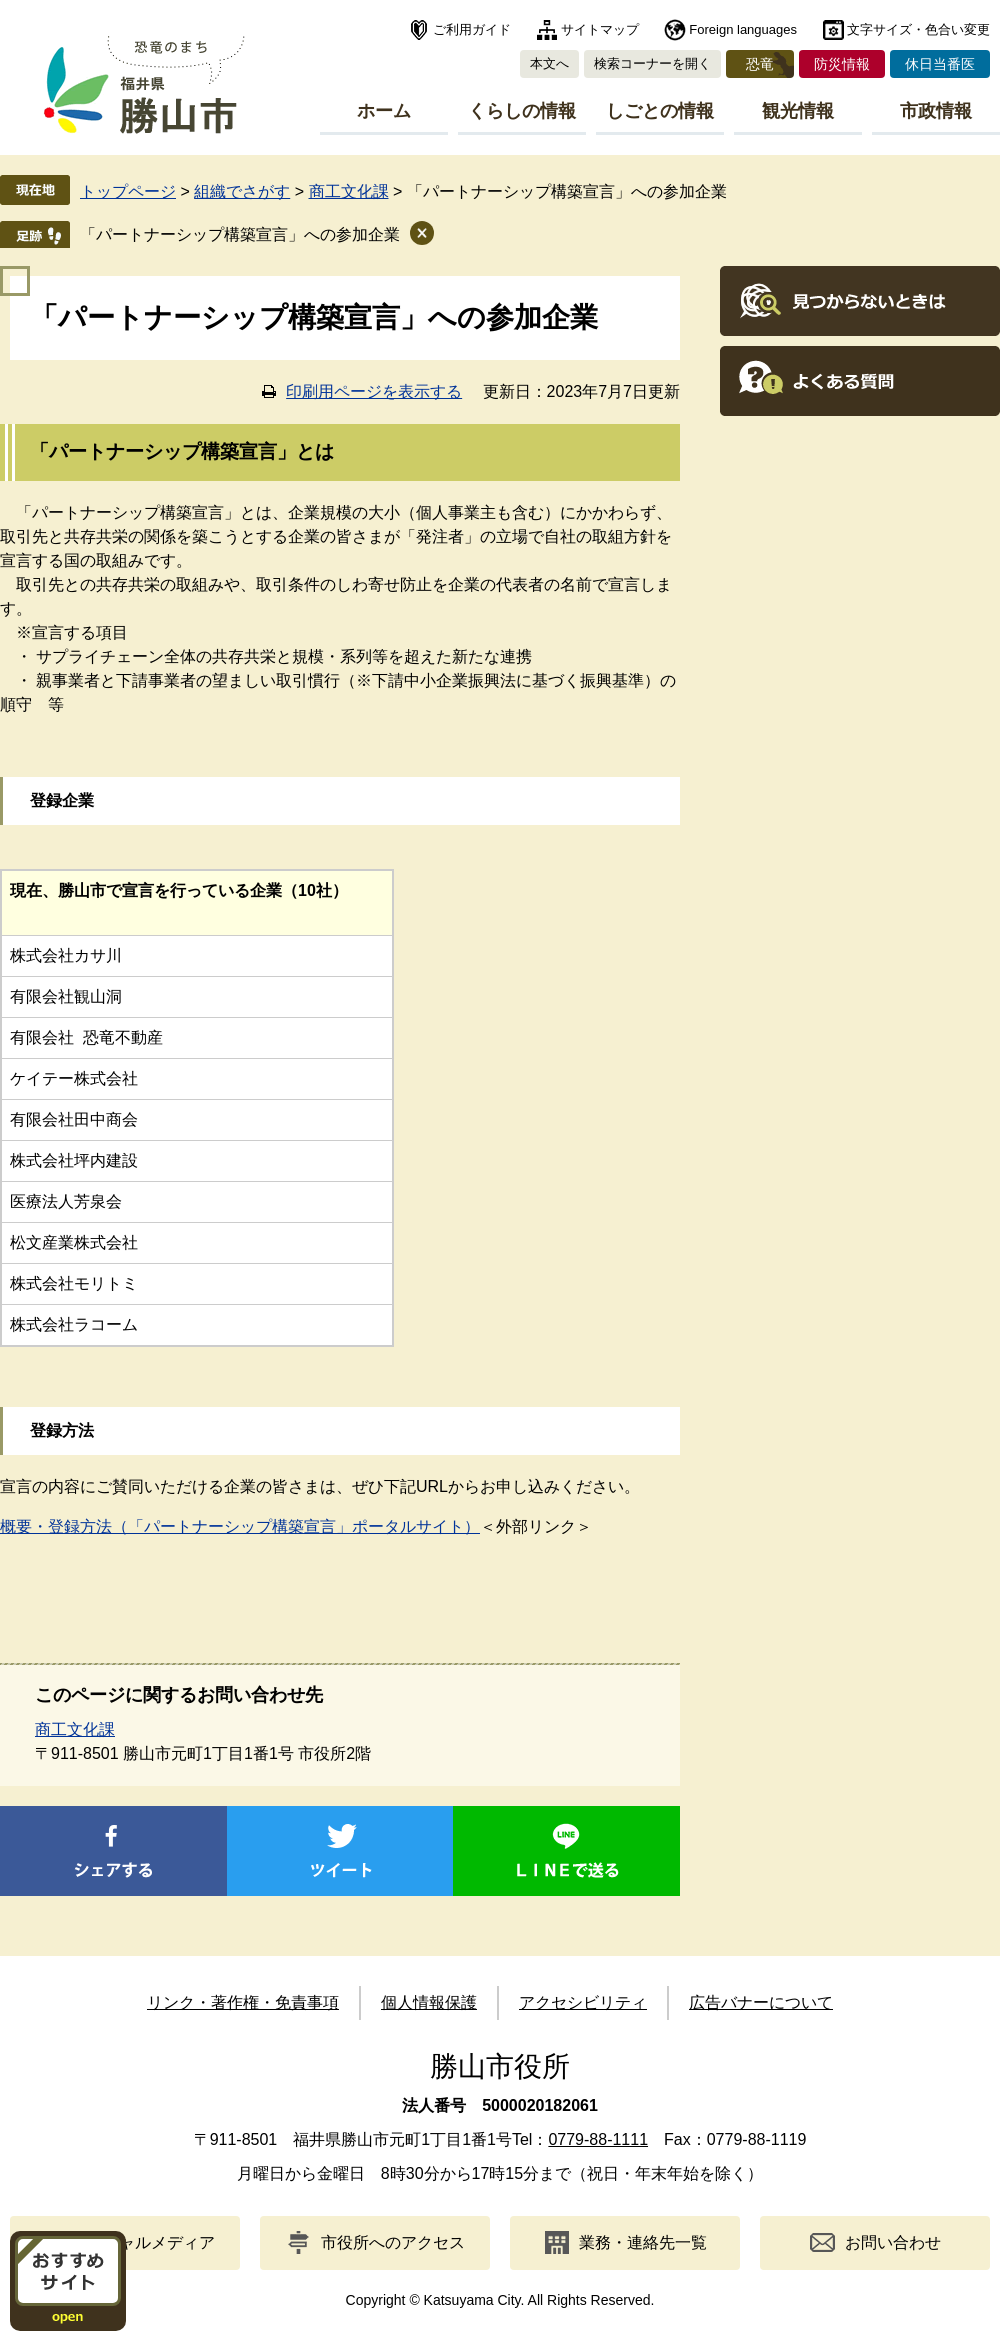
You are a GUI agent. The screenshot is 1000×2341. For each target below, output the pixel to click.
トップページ (128, 191)
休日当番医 (940, 64)
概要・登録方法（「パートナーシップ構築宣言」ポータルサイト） (240, 1526)
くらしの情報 (522, 111)
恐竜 (760, 64)
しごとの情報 (660, 111)
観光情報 (798, 111)
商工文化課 (349, 191)
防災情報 (842, 64)
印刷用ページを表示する (374, 391)
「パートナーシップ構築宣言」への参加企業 (240, 234)
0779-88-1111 (598, 2139)
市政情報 (936, 111)
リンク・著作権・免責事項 (243, 2002)
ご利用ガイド (472, 29)
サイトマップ (600, 29)
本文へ (549, 63)
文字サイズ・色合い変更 (918, 29)
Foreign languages (743, 29)
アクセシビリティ (583, 2002)
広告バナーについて (761, 2002)
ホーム (384, 111)
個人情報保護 (429, 2002)
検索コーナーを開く (652, 63)
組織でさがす (242, 191)
